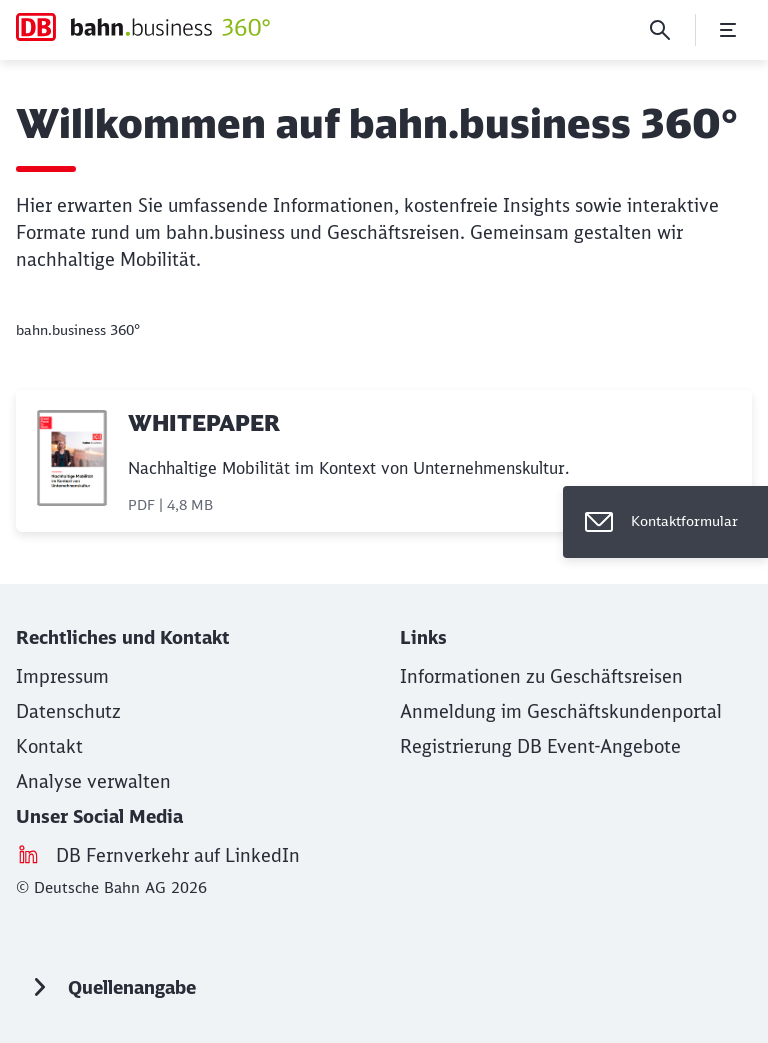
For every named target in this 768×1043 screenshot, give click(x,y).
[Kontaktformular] (665, 522)
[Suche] (660, 30)
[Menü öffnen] (728, 30)
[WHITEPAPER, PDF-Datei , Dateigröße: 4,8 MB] (384, 461)
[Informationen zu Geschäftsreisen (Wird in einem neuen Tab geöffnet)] (541, 676)
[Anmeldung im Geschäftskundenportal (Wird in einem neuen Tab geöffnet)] (561, 711)
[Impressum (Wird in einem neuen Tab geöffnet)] (62, 676)
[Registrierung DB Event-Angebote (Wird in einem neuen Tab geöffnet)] (540, 746)
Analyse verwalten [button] (93, 781)
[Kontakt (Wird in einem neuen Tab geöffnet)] (49, 746)
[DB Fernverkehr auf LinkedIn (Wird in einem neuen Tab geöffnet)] (178, 855)
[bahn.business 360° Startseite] (143, 27)
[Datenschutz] (68, 711)
